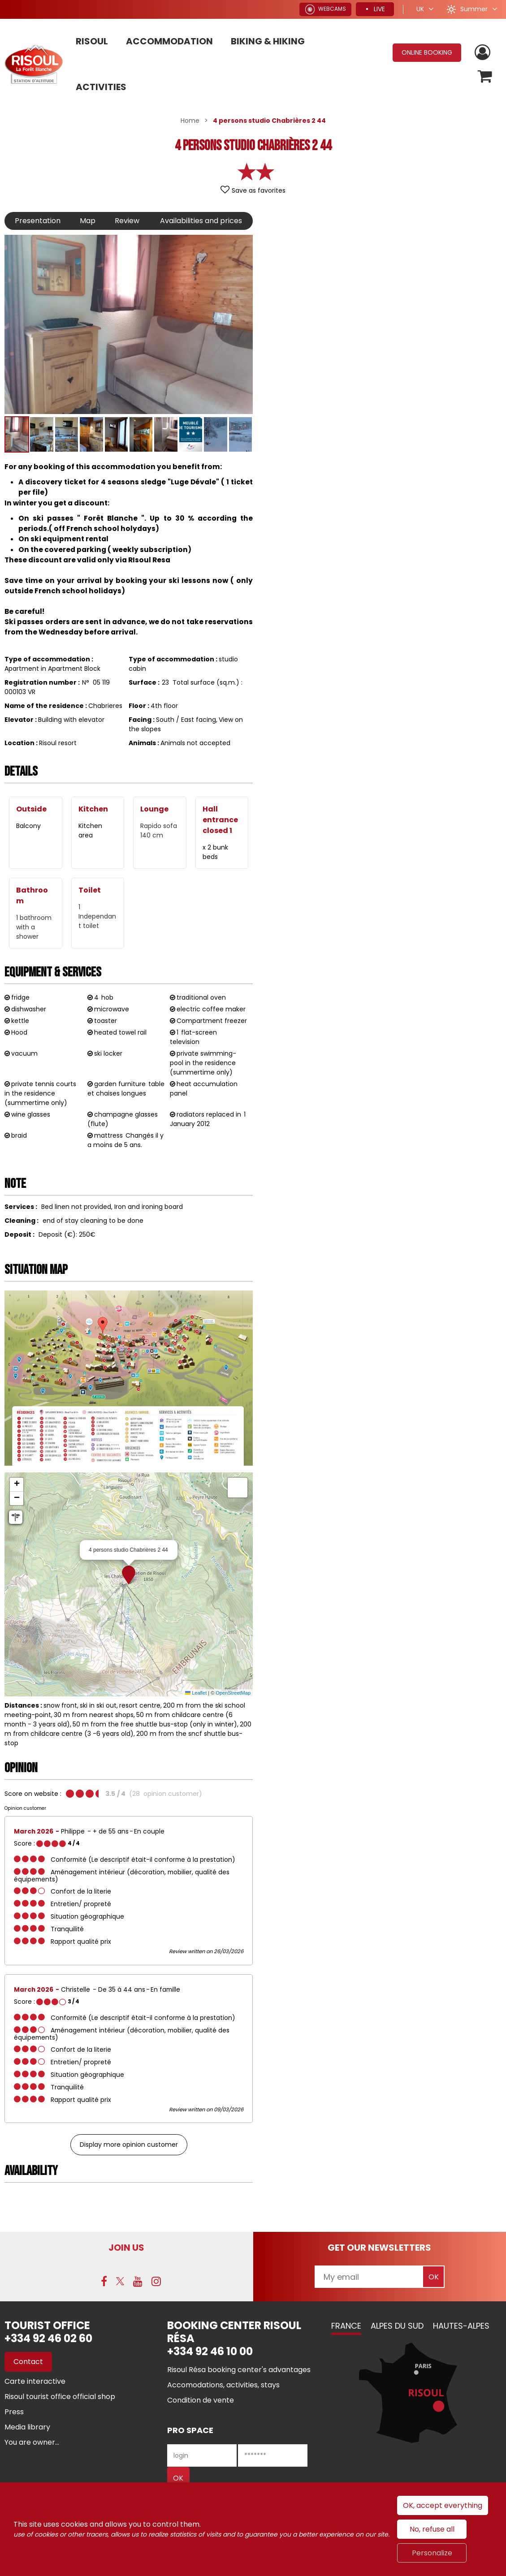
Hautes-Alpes (461, 2325)
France (346, 2325)
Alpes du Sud (397, 2325)
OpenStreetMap (233, 1693)
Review (127, 221)
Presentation (38, 221)
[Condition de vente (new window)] (200, 2400)
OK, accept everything (442, 2505)
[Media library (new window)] (27, 2427)
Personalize (432, 2553)
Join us (126, 2247)
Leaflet (196, 1693)
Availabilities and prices (201, 221)
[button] (485, 76)
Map (87, 221)
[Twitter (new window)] (120, 2281)
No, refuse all (432, 2529)
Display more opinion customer (129, 2144)
